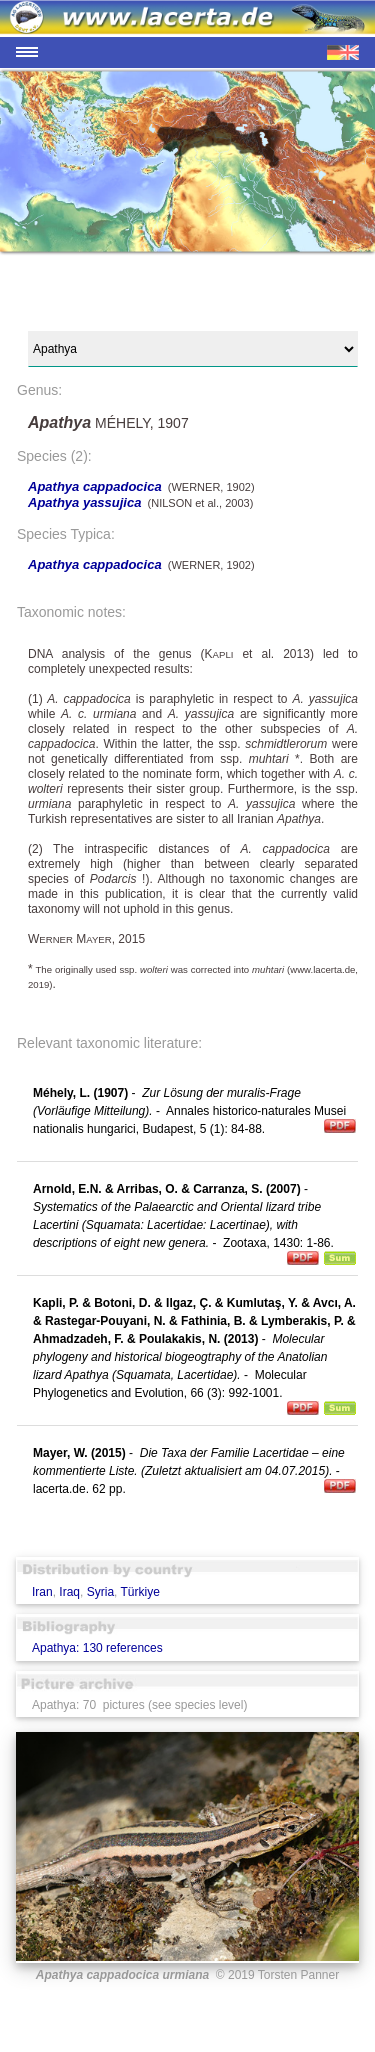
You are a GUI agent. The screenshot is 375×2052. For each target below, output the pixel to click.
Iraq (69, 1592)
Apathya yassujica (84, 502)
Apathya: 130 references (97, 1648)
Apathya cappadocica (95, 486)
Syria (100, 1592)
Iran (42, 1592)
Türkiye (140, 1592)
